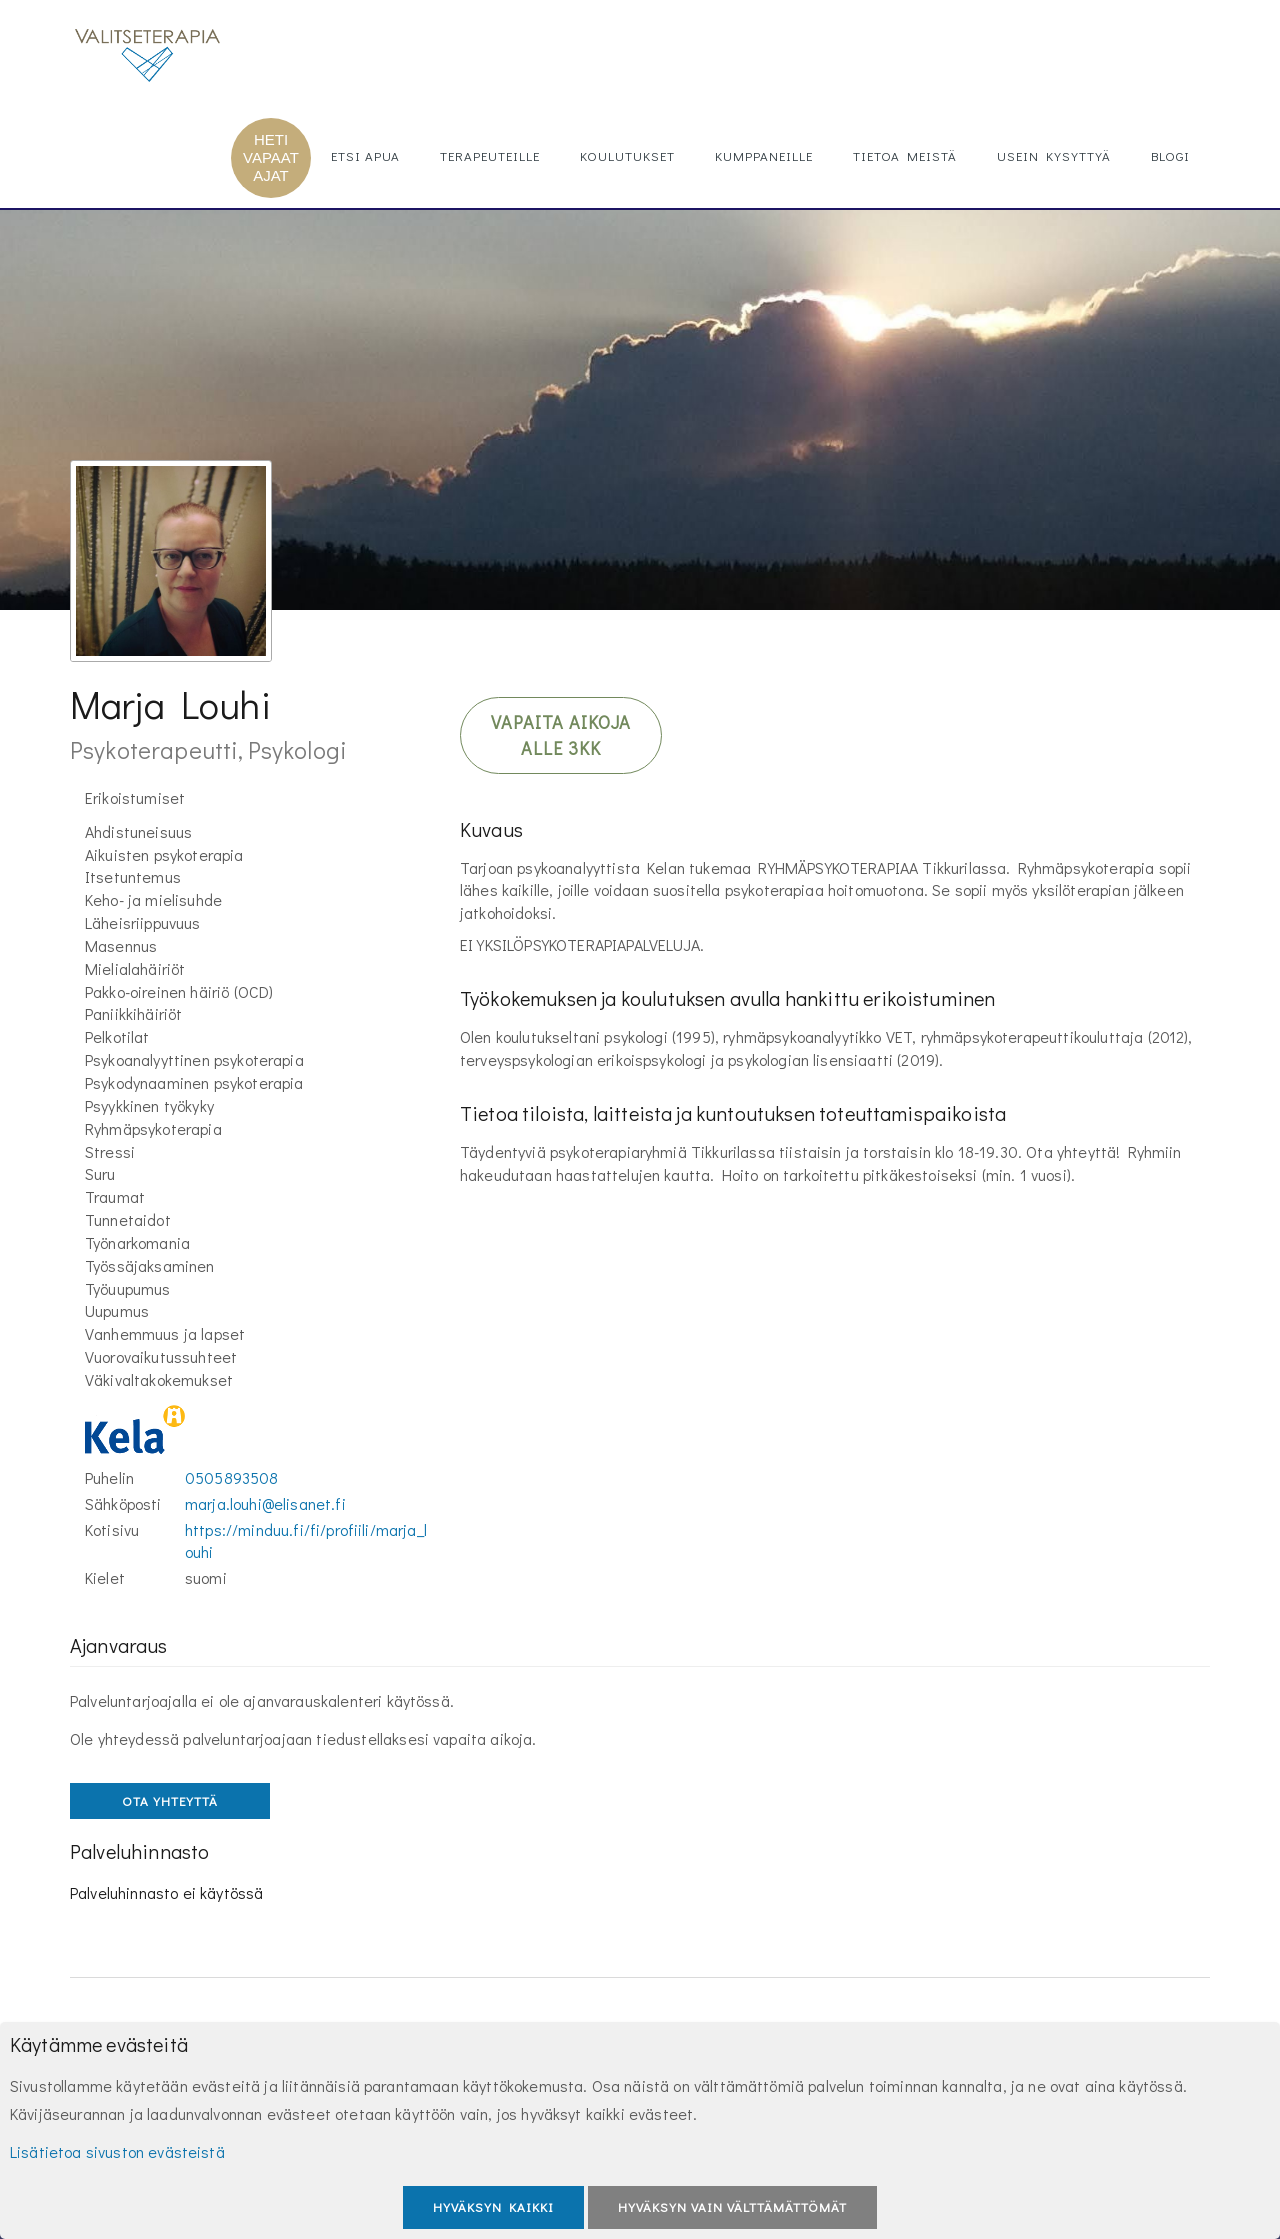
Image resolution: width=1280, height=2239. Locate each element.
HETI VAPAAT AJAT (271, 157)
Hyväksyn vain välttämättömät (732, 2206)
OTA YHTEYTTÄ (170, 1800)
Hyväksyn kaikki (493, 2206)
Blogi (1170, 155)
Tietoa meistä (905, 155)
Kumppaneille (764, 155)
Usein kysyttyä (1054, 155)
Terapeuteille (490, 155)
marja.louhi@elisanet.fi (265, 1503)
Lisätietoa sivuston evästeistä (117, 2151)
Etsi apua (365, 155)
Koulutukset (627, 155)
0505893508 (232, 1477)
